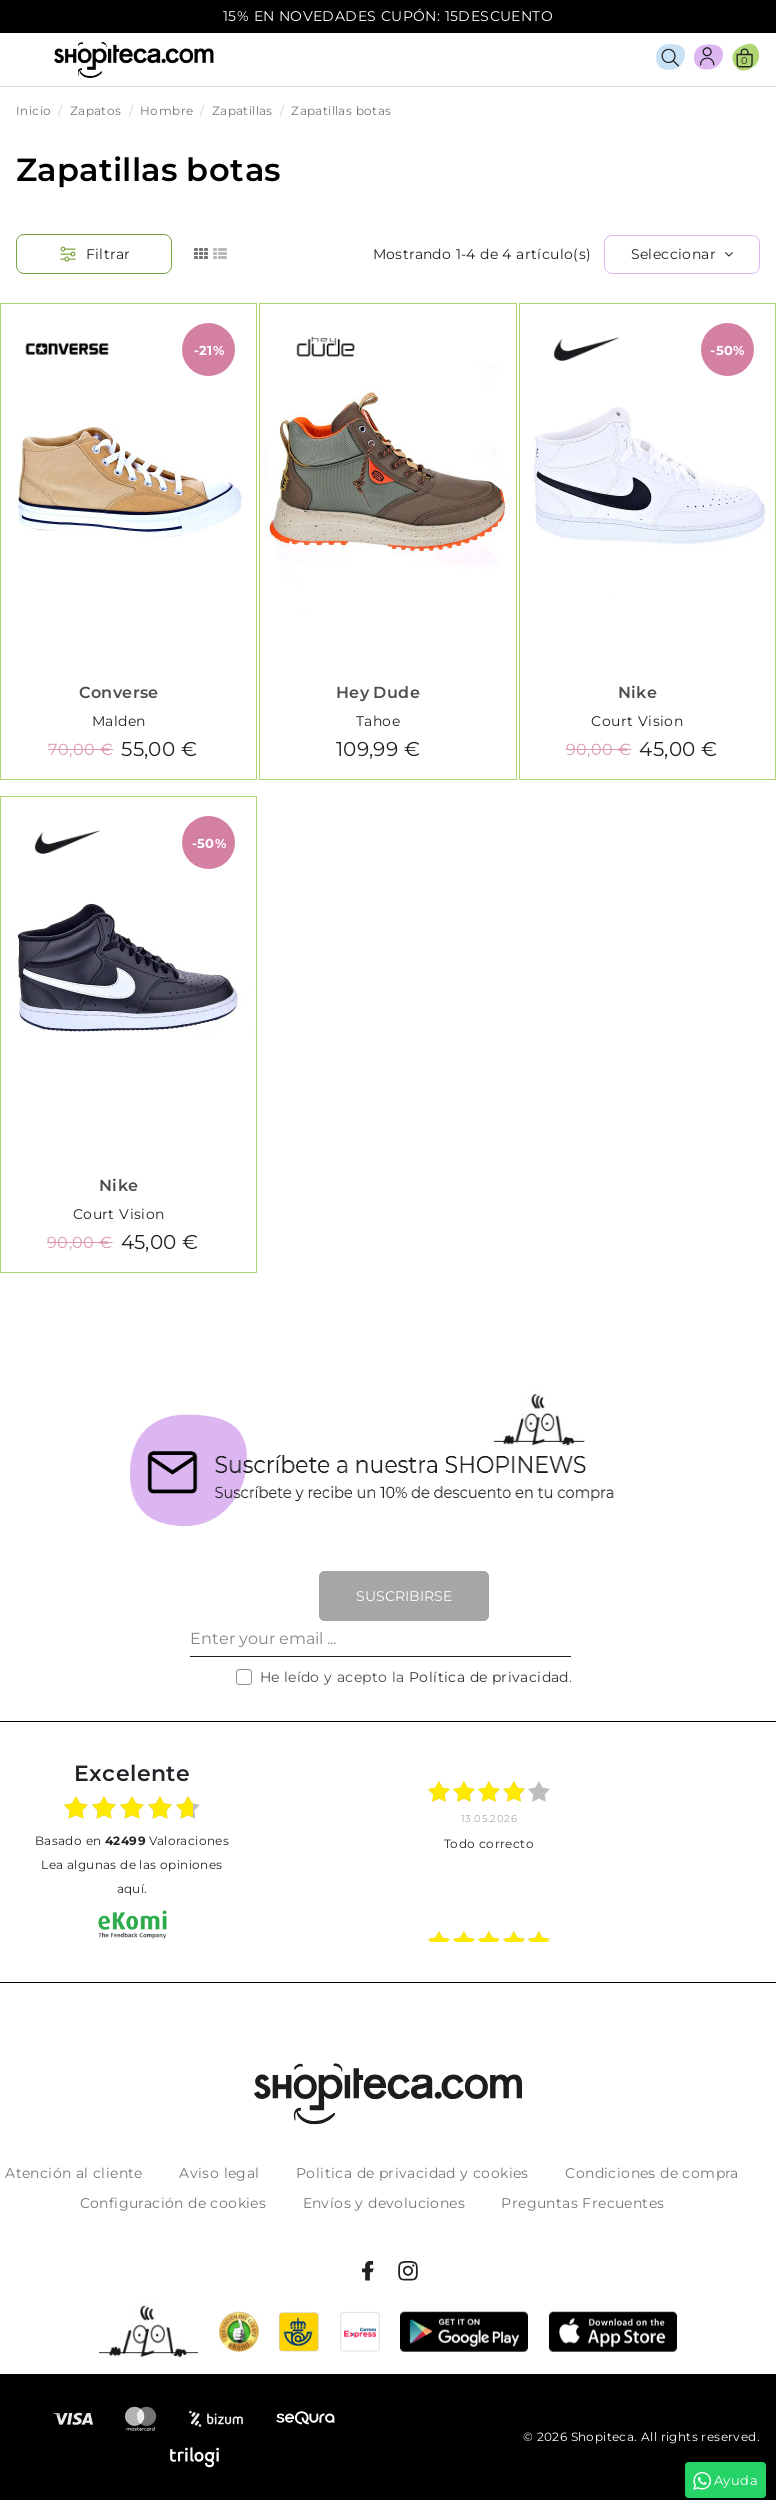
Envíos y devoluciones (384, 2203)
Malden (118, 721)
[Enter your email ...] (380, 1639)
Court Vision (637, 721)
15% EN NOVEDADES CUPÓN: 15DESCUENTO (388, 16)
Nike (638, 692)
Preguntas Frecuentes (582, 2203)
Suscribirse (404, 1596)
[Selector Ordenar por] (682, 254)
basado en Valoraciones (132, 1840)
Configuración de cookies (173, 2203)
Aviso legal (219, 2173)
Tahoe (378, 721)
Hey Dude (378, 692)
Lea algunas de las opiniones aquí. (131, 1876)
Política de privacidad (489, 1677)
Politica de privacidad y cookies (412, 2173)
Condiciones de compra (651, 2173)
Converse (119, 692)
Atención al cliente (74, 2173)
